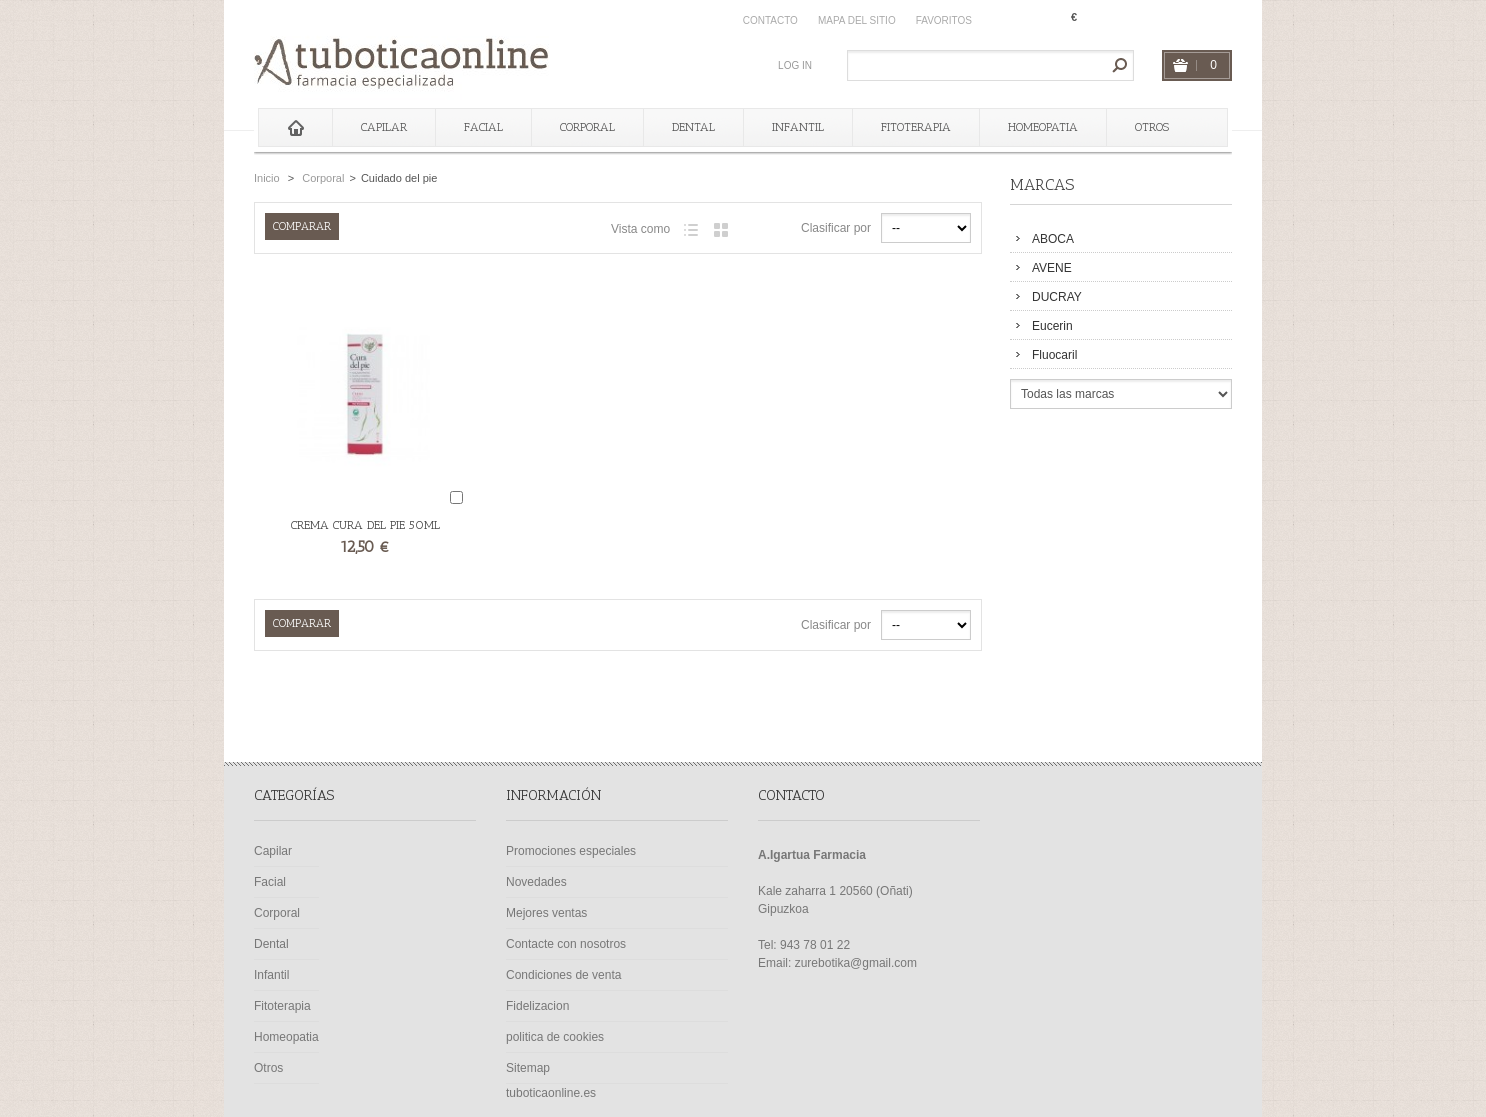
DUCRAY (1057, 297)
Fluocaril (1054, 355)
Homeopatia (1043, 127)
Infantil (798, 127)
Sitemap (528, 1068)
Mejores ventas (546, 913)
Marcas (1042, 184)
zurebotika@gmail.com (856, 963)
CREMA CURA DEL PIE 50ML (365, 525)
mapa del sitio (857, 20)
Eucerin (1052, 326)
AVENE (1052, 268)
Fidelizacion (537, 1006)
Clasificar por (836, 228)
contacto (770, 20)
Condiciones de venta (563, 975)
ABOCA (1053, 239)
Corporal (587, 127)
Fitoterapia (916, 127)
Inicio (267, 178)
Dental (693, 127)
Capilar (384, 127)
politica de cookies (555, 1037)
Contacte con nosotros (566, 944)
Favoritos (944, 20)
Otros (1152, 127)
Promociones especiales (571, 851)
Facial (483, 127)
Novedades (536, 882)
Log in (795, 65)
